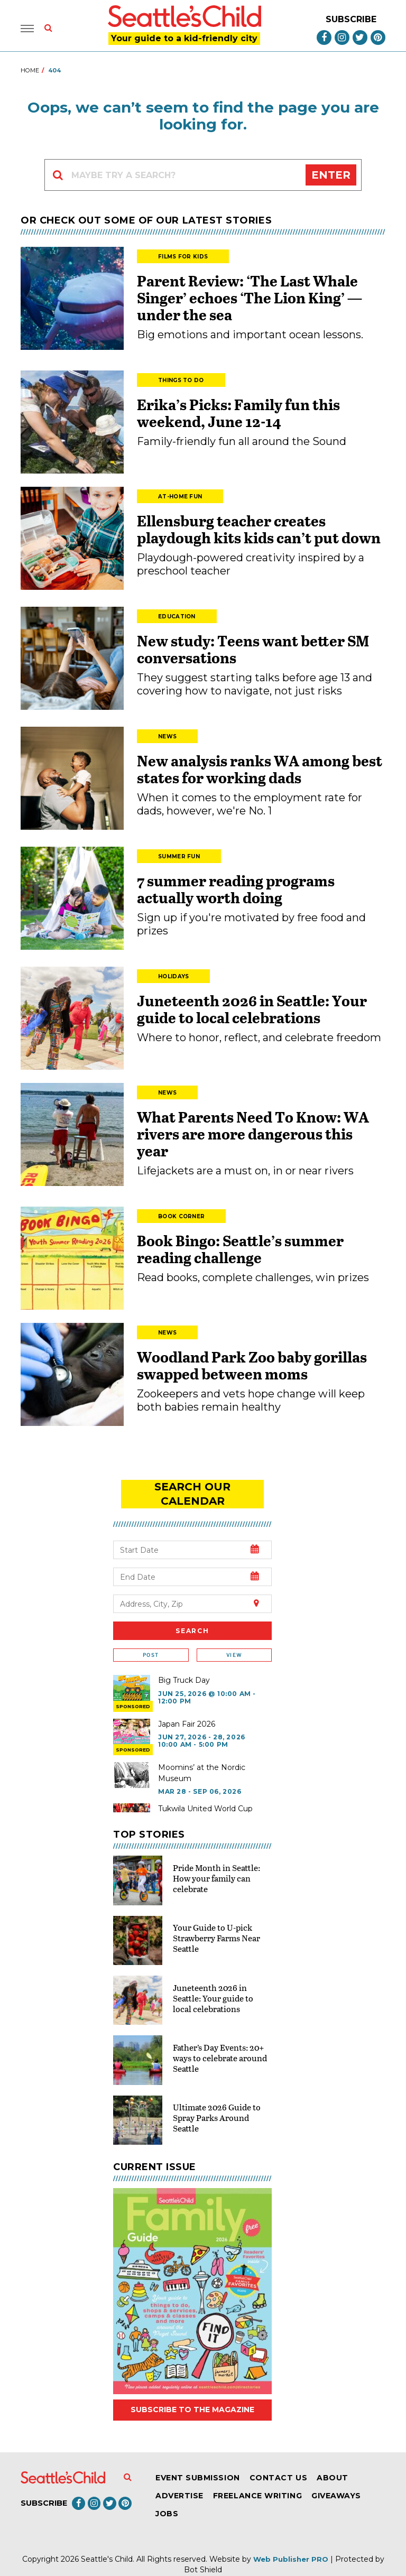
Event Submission (197, 2463)
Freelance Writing (257, 2481)
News (167, 737)
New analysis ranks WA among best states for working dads (259, 770)
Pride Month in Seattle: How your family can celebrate (216, 1863)
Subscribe (351, 20)
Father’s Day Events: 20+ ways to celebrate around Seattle (220, 2043)
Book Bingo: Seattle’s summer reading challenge (240, 1250)
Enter (330, 176)
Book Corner (181, 1217)
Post (151, 1641)
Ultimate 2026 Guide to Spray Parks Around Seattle (217, 2103)
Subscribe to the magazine (192, 2395)
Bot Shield (203, 2555)
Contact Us (278, 2463)
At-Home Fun (180, 497)
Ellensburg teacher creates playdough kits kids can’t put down (259, 530)
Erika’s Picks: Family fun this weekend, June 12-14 (238, 414)
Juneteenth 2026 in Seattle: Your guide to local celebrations (252, 1010)
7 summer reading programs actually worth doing (236, 890)
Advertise (179, 2481)
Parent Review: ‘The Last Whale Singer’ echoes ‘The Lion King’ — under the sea (249, 298)
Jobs (166, 2499)
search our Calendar (192, 1487)
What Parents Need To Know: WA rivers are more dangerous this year (253, 1134)
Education (177, 617)
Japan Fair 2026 (186, 1709)
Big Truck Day (184, 1666)
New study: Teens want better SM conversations (253, 650)
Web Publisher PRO (290, 2544)
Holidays (173, 977)
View (234, 1641)
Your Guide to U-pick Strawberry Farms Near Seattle (216, 1923)
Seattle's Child (107, 2544)
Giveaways (336, 2481)
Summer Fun (179, 857)
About (332, 2463)
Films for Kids (183, 257)
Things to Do (181, 381)
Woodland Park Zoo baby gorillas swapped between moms (252, 1366)
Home (30, 71)
